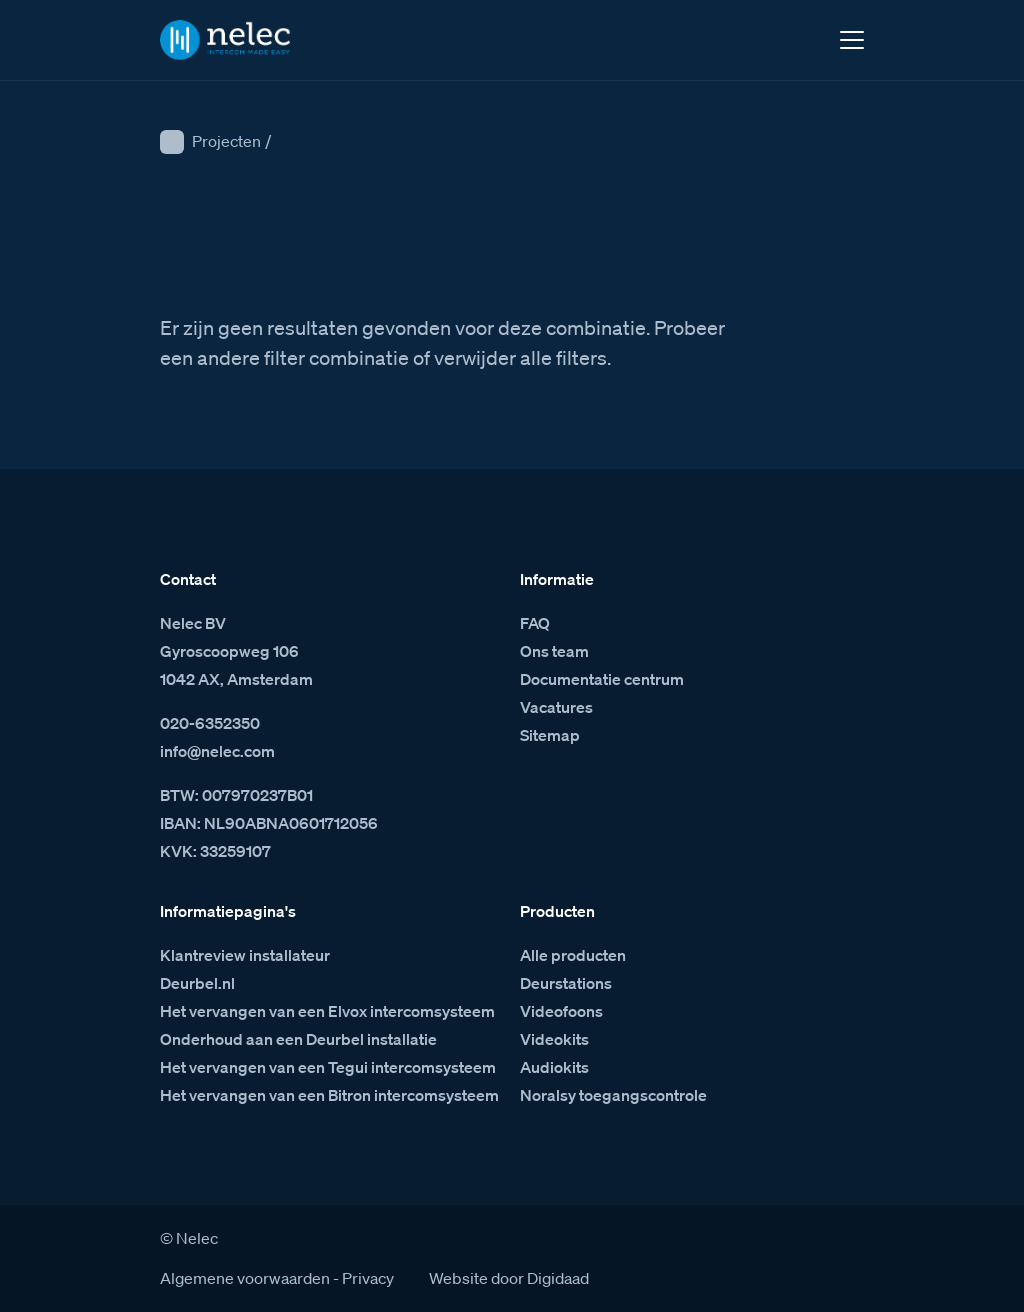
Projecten (226, 141)
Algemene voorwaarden (245, 1278)
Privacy (368, 1278)
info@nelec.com (217, 751)
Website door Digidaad (509, 1278)
